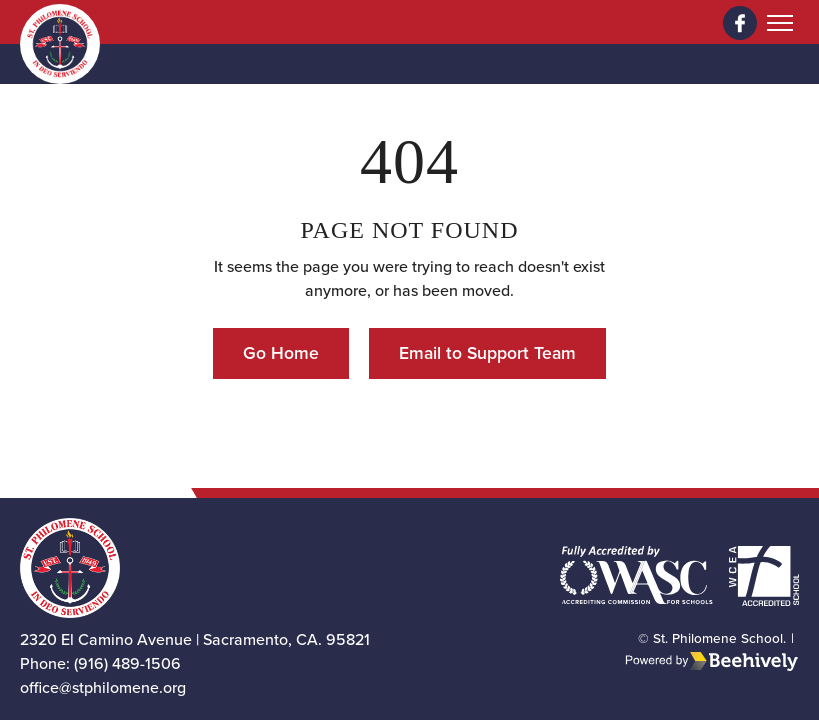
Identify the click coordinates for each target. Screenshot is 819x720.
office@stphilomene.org (103, 687)
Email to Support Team (487, 353)
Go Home (281, 353)
